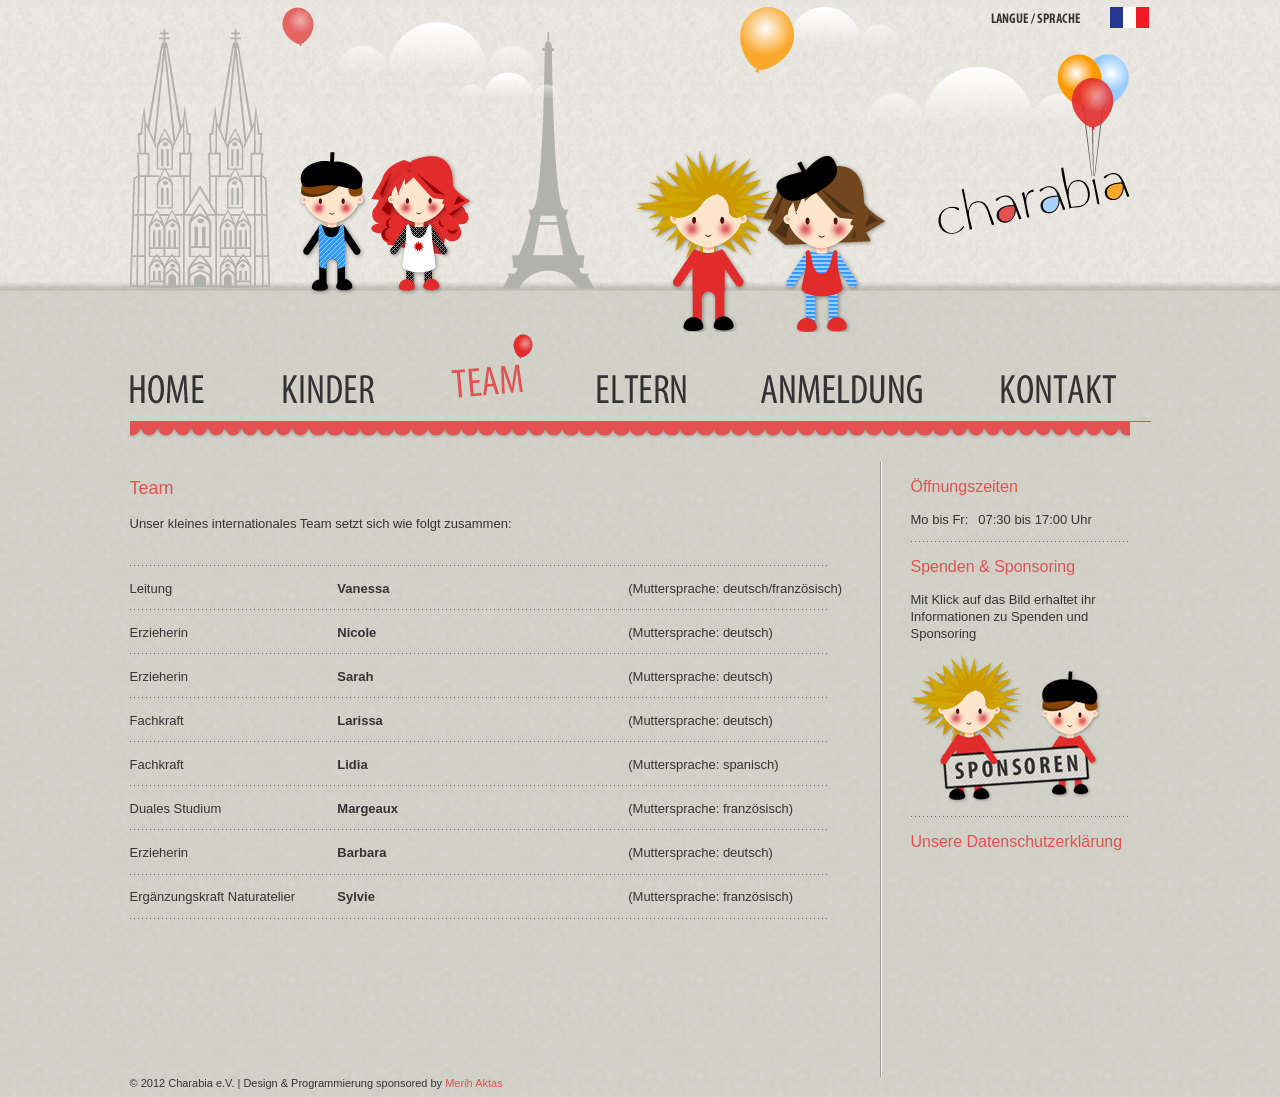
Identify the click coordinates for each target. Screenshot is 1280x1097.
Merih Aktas (473, 1083)
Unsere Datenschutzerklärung (1017, 841)
